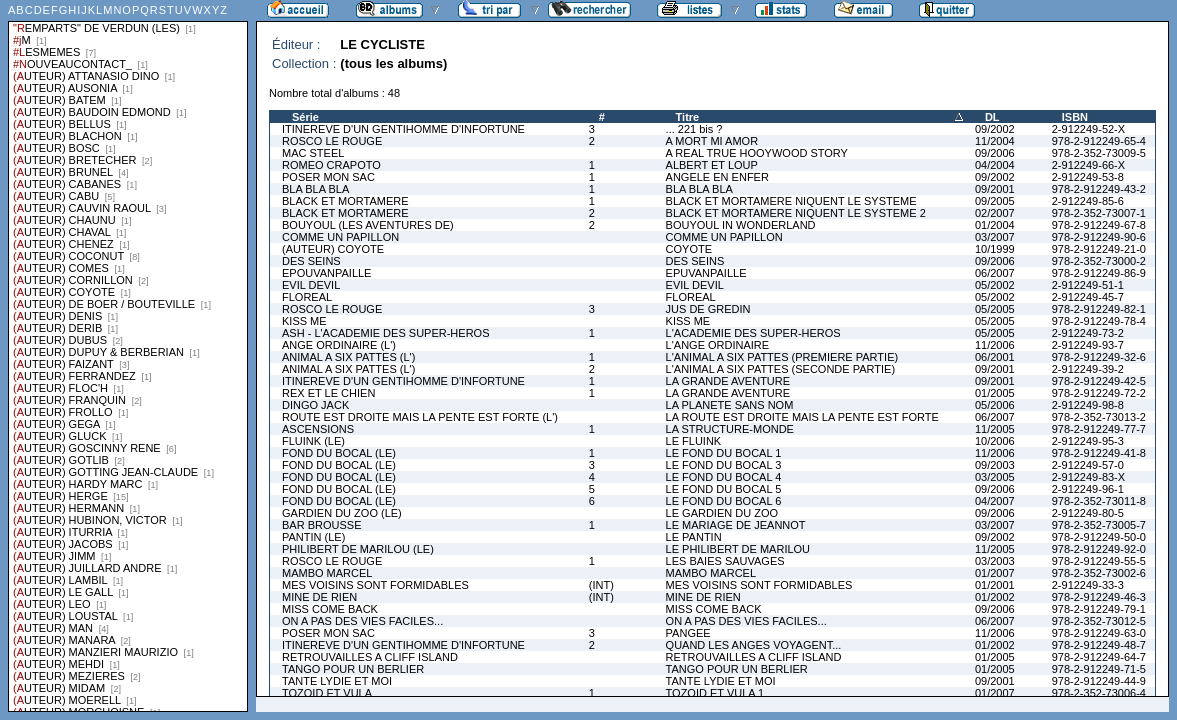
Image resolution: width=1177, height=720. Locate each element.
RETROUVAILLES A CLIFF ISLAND (370, 657)
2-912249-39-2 (1088, 369)
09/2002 (995, 129)
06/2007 (995, 273)
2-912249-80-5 (1088, 513)
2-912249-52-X (1088, 129)
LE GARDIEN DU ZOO (722, 513)
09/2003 (995, 465)
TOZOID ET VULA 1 (715, 693)
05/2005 (995, 309)
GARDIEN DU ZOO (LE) (342, 513)
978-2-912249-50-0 (1099, 537)
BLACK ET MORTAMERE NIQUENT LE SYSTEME (791, 201)
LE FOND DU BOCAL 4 (724, 477)
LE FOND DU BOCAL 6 (724, 501)
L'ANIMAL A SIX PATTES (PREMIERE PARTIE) (782, 357)
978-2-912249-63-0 (1099, 633)
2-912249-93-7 (1088, 345)
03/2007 (995, 237)
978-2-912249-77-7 (1099, 429)
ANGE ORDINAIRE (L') (339, 345)
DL (992, 117)
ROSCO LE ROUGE (332, 141)
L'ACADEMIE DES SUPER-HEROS (753, 333)
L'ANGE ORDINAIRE (718, 345)
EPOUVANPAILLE (326, 273)
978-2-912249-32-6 (1099, 357)
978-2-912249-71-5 (1099, 669)
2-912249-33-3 (1088, 585)
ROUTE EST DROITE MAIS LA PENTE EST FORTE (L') (420, 417)
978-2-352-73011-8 (1099, 501)
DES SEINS (311, 261)
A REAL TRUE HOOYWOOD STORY (757, 153)
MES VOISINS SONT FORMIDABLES (375, 585)
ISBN (1075, 117)
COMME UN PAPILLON (340, 237)
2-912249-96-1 (1088, 489)
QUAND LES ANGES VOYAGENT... (754, 645)
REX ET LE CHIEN (328, 393)
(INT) (601, 585)
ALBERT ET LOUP (712, 165)
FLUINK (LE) (313, 441)
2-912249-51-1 (1088, 285)
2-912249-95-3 (1088, 441)
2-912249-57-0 (1088, 465)
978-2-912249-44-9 (1099, 681)
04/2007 (995, 501)
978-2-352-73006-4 (1099, 693)
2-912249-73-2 (1088, 333)
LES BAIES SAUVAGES (725, 561)
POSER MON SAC (328, 177)
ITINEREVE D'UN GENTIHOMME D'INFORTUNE (403, 129)
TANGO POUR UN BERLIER (353, 669)
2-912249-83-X (1088, 477)
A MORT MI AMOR (712, 141)
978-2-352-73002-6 (1099, 573)
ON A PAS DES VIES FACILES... (362, 621)
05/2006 (995, 405)
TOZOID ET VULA (327, 693)
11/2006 (995, 345)
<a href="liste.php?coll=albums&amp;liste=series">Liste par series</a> (128, 356)
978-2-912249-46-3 (1099, 597)
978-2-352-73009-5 (1099, 153)
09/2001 (995, 189)
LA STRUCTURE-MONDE (730, 429)
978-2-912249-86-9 (1099, 273)
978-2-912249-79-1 (1099, 609)
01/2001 (995, 585)
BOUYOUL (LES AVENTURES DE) (368, 225)
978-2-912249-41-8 (1099, 453)
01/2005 (995, 393)
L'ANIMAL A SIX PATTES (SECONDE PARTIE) (781, 369)
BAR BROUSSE (321, 525)
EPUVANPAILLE (706, 273)
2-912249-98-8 (1088, 405)
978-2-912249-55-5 (1099, 561)
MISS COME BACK (330, 609)
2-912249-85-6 (1088, 201)
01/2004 (995, 225)
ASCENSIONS (318, 429)
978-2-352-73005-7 (1099, 525)
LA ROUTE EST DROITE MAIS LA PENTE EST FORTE (802, 417)
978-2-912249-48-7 (1099, 645)
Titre (688, 117)
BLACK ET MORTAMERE (345, 201)
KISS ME (304, 321)
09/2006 (995, 153)
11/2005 (995, 429)
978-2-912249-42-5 (1099, 381)
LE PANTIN (694, 537)
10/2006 (995, 441)
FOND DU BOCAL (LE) (339, 453)
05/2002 (995, 285)
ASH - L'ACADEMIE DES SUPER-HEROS (385, 333)
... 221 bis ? (694, 129)
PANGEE (688, 633)
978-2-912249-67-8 (1099, 225)
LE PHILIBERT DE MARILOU (738, 549)
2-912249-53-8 (1088, 177)
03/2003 (995, 561)
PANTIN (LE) (313, 537)
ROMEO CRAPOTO (331, 165)
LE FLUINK (694, 441)
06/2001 (995, 357)
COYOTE (689, 249)
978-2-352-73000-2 (1099, 261)
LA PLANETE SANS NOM (730, 405)
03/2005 (995, 477)
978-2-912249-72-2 (1099, 393)
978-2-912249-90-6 (1099, 237)
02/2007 (995, 213)
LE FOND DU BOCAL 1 (724, 453)
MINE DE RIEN (319, 597)
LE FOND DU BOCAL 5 (724, 489)
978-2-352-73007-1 (1099, 213)
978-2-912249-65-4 (1099, 141)
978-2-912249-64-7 (1099, 657)
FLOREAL (307, 297)
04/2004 (995, 165)
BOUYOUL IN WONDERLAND (741, 225)
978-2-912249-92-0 (1099, 549)
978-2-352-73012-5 (1099, 621)
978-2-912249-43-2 (1099, 189)
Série (305, 117)
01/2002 (995, 597)
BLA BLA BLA (315, 189)
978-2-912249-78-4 (1099, 321)
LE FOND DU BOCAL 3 (724, 465)
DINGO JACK (315, 405)
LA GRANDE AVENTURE (728, 381)
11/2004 (995, 141)
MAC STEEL (313, 153)
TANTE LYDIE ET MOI (337, 681)
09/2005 (995, 201)
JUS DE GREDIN (708, 309)
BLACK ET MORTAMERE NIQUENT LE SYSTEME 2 (796, 213)
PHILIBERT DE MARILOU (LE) (358, 549)
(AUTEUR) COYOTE (333, 249)
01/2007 (995, 573)
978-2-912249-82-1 (1099, 309)
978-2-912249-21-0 (1099, 249)
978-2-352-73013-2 (1099, 417)
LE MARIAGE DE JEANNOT (736, 525)
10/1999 (995, 249)
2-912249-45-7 (1088, 297)
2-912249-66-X (1088, 165)
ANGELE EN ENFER (717, 177)
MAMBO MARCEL (327, 573)
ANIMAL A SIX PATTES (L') (348, 357)
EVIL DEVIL (311, 285)
